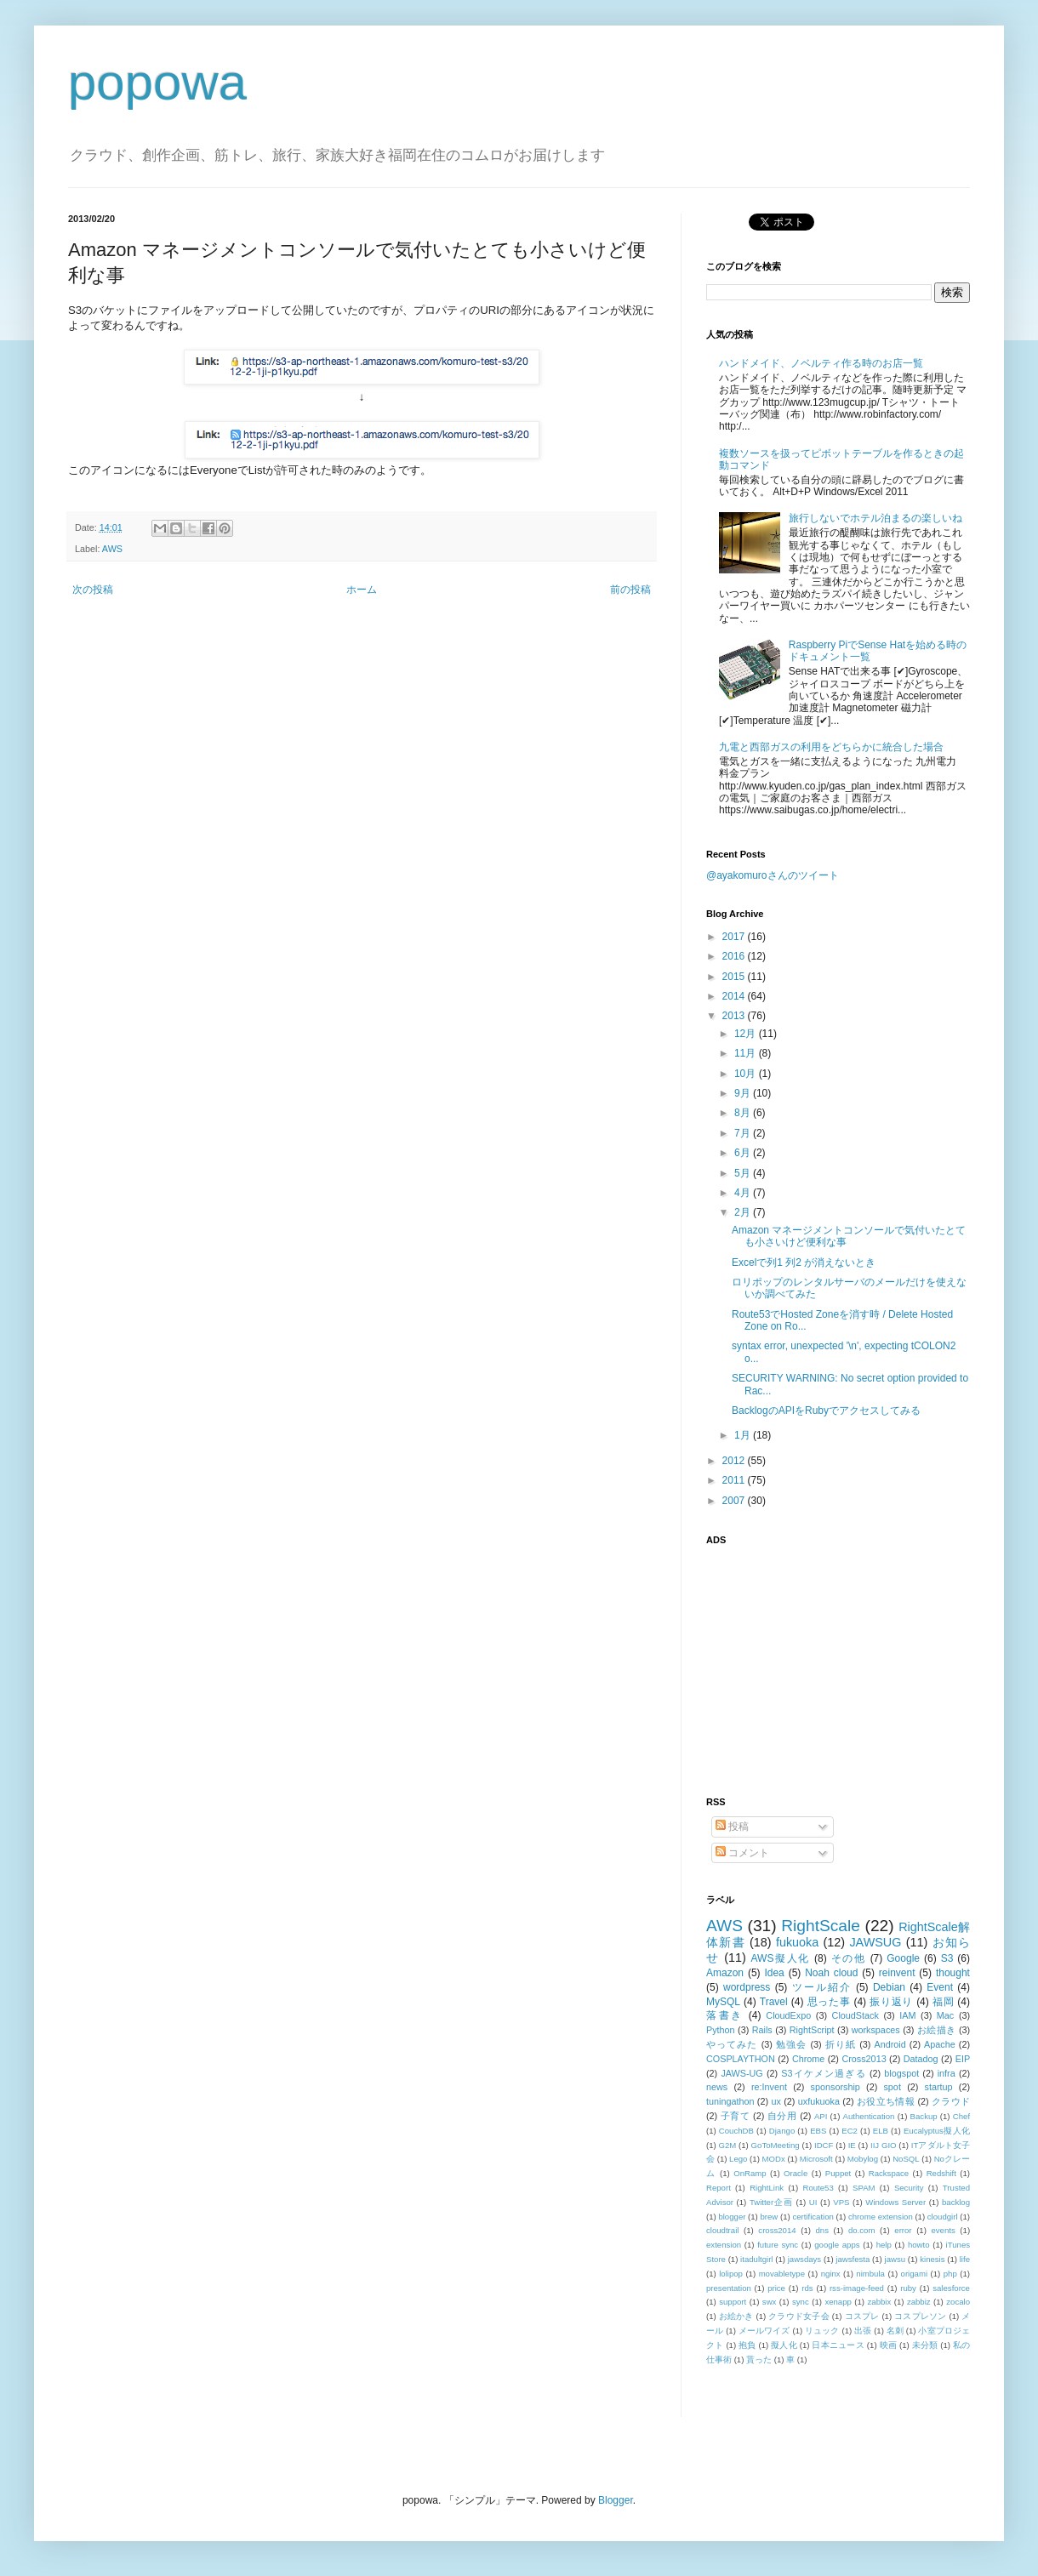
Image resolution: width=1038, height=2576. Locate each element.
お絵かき (736, 2316)
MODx (773, 2158)
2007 (735, 1501)
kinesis (932, 2259)
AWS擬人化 (780, 1958)
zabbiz (919, 2301)
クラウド (951, 2101)
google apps (836, 2244)
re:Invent (769, 2087)
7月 (743, 1133)
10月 (746, 1074)
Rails (762, 2030)
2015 (735, 977)
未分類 (925, 2345)
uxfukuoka (819, 2101)
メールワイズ (764, 2330)
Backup (924, 2116)
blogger (731, 2216)
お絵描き (936, 2030)
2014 (735, 996)
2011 (735, 1480)
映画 (889, 2345)
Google (903, 1958)
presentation (728, 2288)
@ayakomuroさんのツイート (772, 875)
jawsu (895, 2259)
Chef (961, 2116)
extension (723, 2244)
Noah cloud (831, 1973)
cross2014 (777, 2230)
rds (807, 2288)
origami (914, 2273)
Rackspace (889, 2173)
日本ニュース (838, 2345)
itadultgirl (756, 2259)
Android (889, 2044)
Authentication (869, 2116)
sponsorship (835, 2087)
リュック (822, 2330)
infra (946, 2073)
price (776, 2288)
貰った (759, 2359)
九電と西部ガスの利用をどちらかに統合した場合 (831, 747)
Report (718, 2187)
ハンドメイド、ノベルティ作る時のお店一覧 (821, 363)
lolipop (731, 2273)
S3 (947, 1958)
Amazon (725, 1973)
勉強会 (791, 2044)
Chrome (808, 2059)
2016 (735, 956)
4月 (743, 1193)
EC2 (849, 2130)
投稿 (732, 1826)
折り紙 (840, 2044)
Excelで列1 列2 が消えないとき (803, 1262)
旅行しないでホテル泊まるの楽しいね (875, 518)
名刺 (895, 2330)
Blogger (615, 2500)
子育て (735, 2116)
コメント (742, 1853)
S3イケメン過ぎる (823, 2073)
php (950, 2273)
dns (822, 2230)
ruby (908, 2288)
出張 (862, 2330)
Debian (889, 1987)
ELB (880, 2130)
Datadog (921, 2059)
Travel (774, 2002)
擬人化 (784, 2345)
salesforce (951, 2288)
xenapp (837, 2301)
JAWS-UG (741, 2073)
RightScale (820, 1926)
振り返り (891, 2002)
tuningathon (730, 2101)
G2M (728, 2145)
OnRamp (749, 2173)
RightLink (767, 2187)
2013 (735, 1016)
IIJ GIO (883, 2145)
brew (769, 2216)
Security (909, 2187)
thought (953, 1973)
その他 (848, 1958)
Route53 (817, 2187)
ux (775, 2101)
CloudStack (855, 2015)
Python (720, 2030)
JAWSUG (875, 1942)
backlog (956, 2202)
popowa (157, 82)
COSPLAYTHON (740, 2059)
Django (782, 2130)
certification (813, 2216)
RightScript (812, 2030)
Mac (945, 2015)
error (902, 2230)
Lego (738, 2158)
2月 (743, 1212)
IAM (907, 2015)
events (943, 2230)
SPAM (864, 2187)
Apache (939, 2044)
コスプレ (862, 2316)
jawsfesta (853, 2259)
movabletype (782, 2273)
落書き (725, 2015)
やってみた (732, 2044)
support (732, 2301)
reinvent (897, 1973)
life (965, 2259)
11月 (746, 1053)
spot (891, 2087)
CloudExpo (788, 2015)
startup (939, 2087)
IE (852, 2145)
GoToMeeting (775, 2145)
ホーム (361, 590)
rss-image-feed (857, 2288)
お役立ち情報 (886, 2101)
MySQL (723, 2002)
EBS (818, 2130)
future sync (777, 2244)
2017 (735, 937)
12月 (746, 1034)
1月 (743, 1435)
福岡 (943, 2002)
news (716, 2087)
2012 (735, 1461)
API (820, 2116)
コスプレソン (920, 2316)
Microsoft (816, 2158)
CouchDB (736, 2130)
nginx (831, 2273)
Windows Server (895, 2202)
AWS (112, 549)
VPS (841, 2202)
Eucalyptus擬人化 (937, 2130)
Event (940, 1987)
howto (919, 2244)
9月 (743, 1093)
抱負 (747, 2345)
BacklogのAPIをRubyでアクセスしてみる (826, 1410)
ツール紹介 (822, 1987)
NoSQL (906, 2158)
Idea (774, 1973)
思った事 (829, 2002)
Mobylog (862, 2158)
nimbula (870, 2273)
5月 (743, 1173)
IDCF (823, 2145)
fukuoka (797, 1942)
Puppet (838, 2173)
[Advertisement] (812, 1660)
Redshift (941, 2173)
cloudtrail (722, 2230)
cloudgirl (942, 2216)
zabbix (880, 2301)
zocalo (958, 2301)
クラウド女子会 (799, 2316)
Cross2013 (863, 2059)
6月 (743, 1153)
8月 (743, 1113)
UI (813, 2202)
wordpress (746, 1987)
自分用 (782, 2116)
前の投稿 (630, 590)
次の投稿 (92, 590)
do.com (861, 2230)
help (884, 2244)
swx (769, 2301)
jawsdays (804, 2259)
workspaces (876, 2030)
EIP (962, 2059)
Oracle (795, 2173)
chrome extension (880, 2216)
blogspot (901, 2073)
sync (800, 2301)
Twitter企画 (771, 2202)
